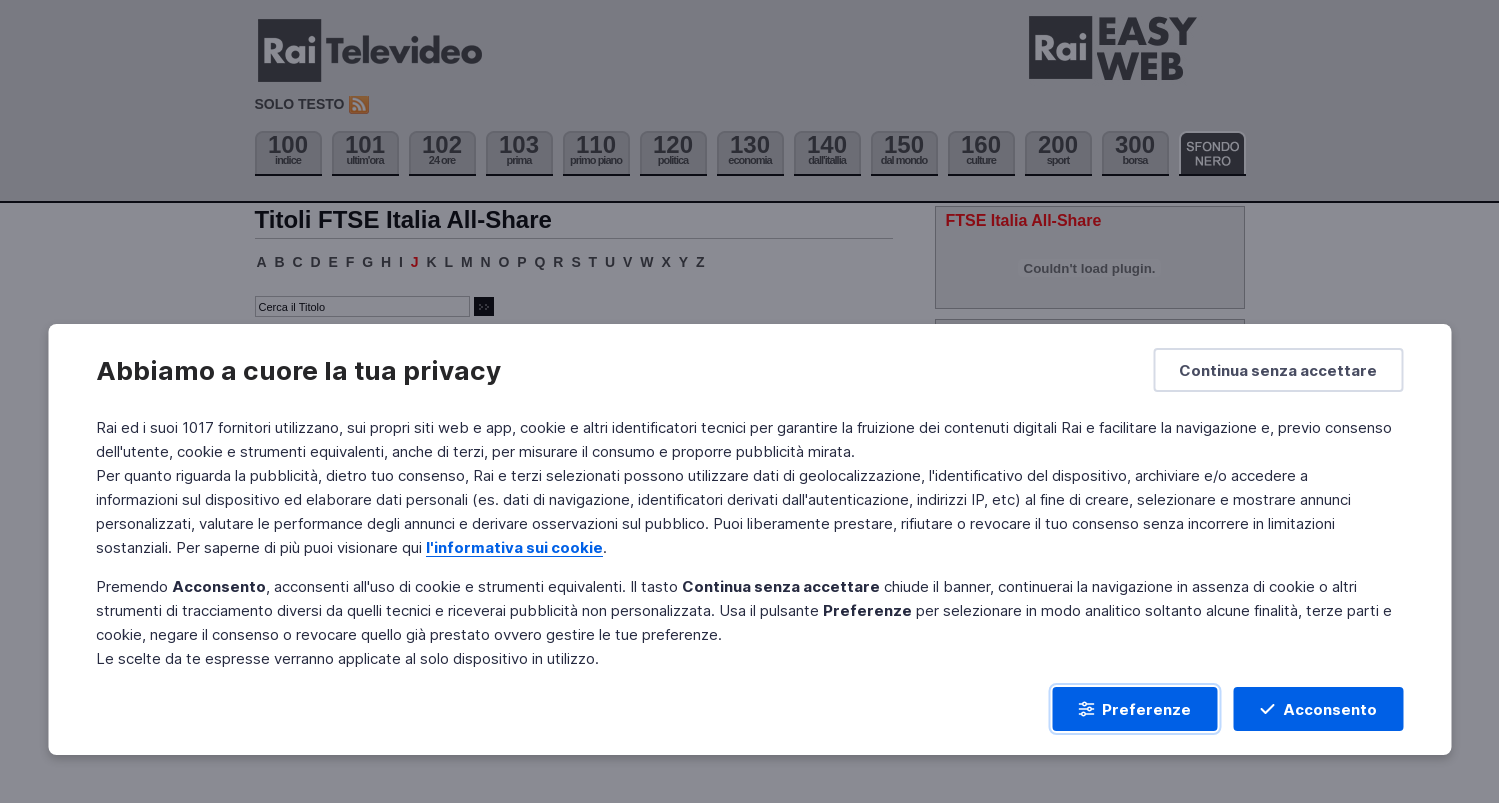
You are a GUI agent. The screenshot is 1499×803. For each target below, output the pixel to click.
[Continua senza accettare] (1278, 370)
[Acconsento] (1318, 709)
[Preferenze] (1134, 709)
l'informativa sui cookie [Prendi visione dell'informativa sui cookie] (514, 547)
